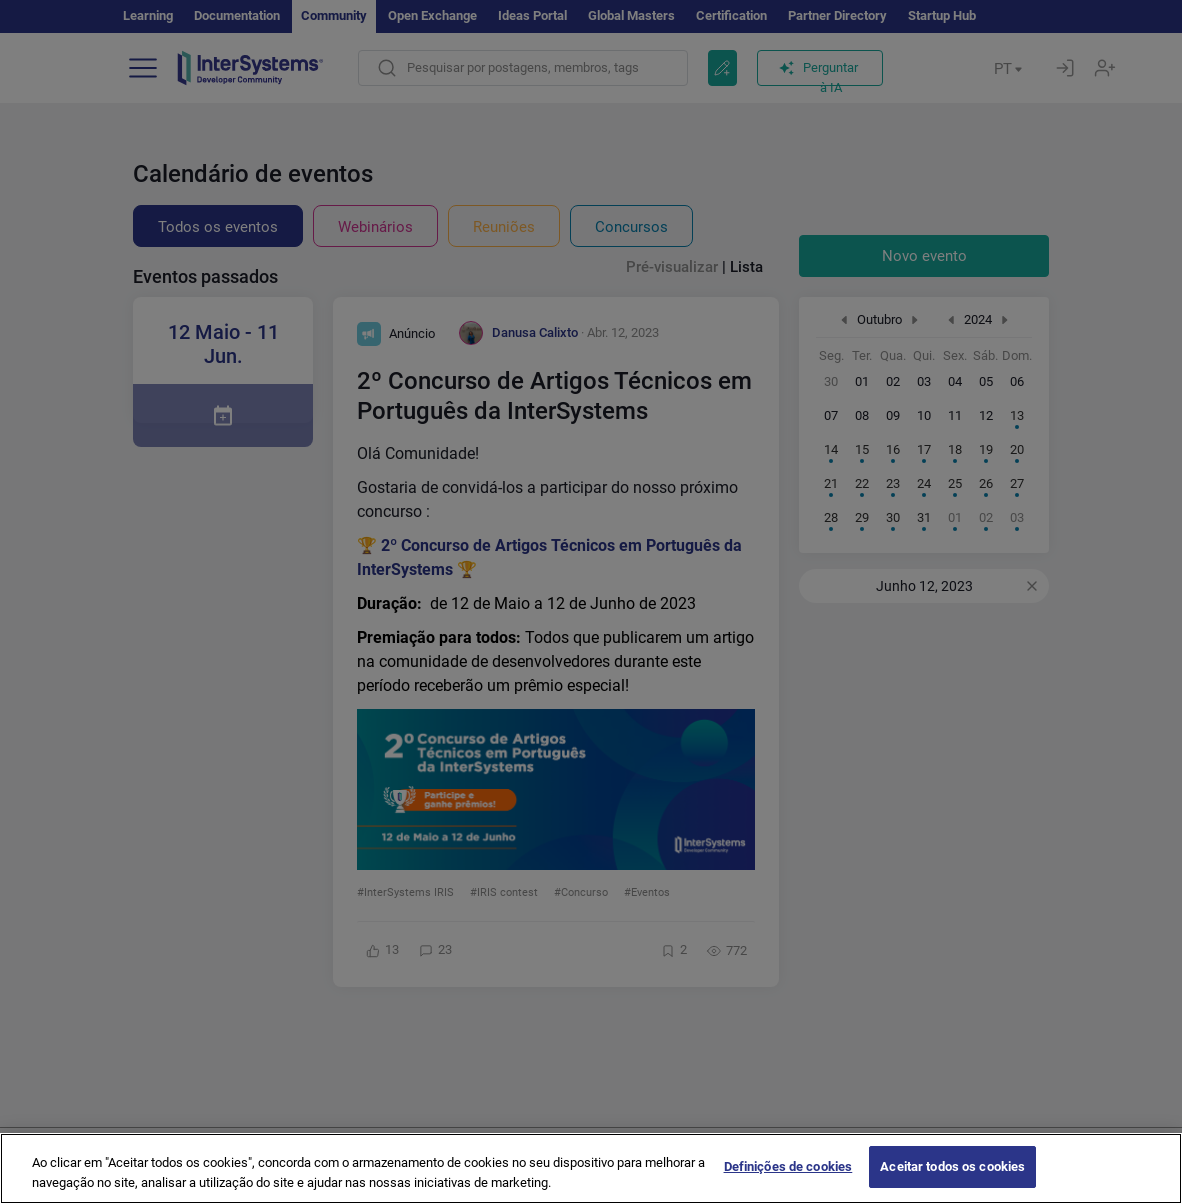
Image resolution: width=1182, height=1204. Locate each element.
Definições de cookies (788, 1182)
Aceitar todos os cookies (952, 1182)
